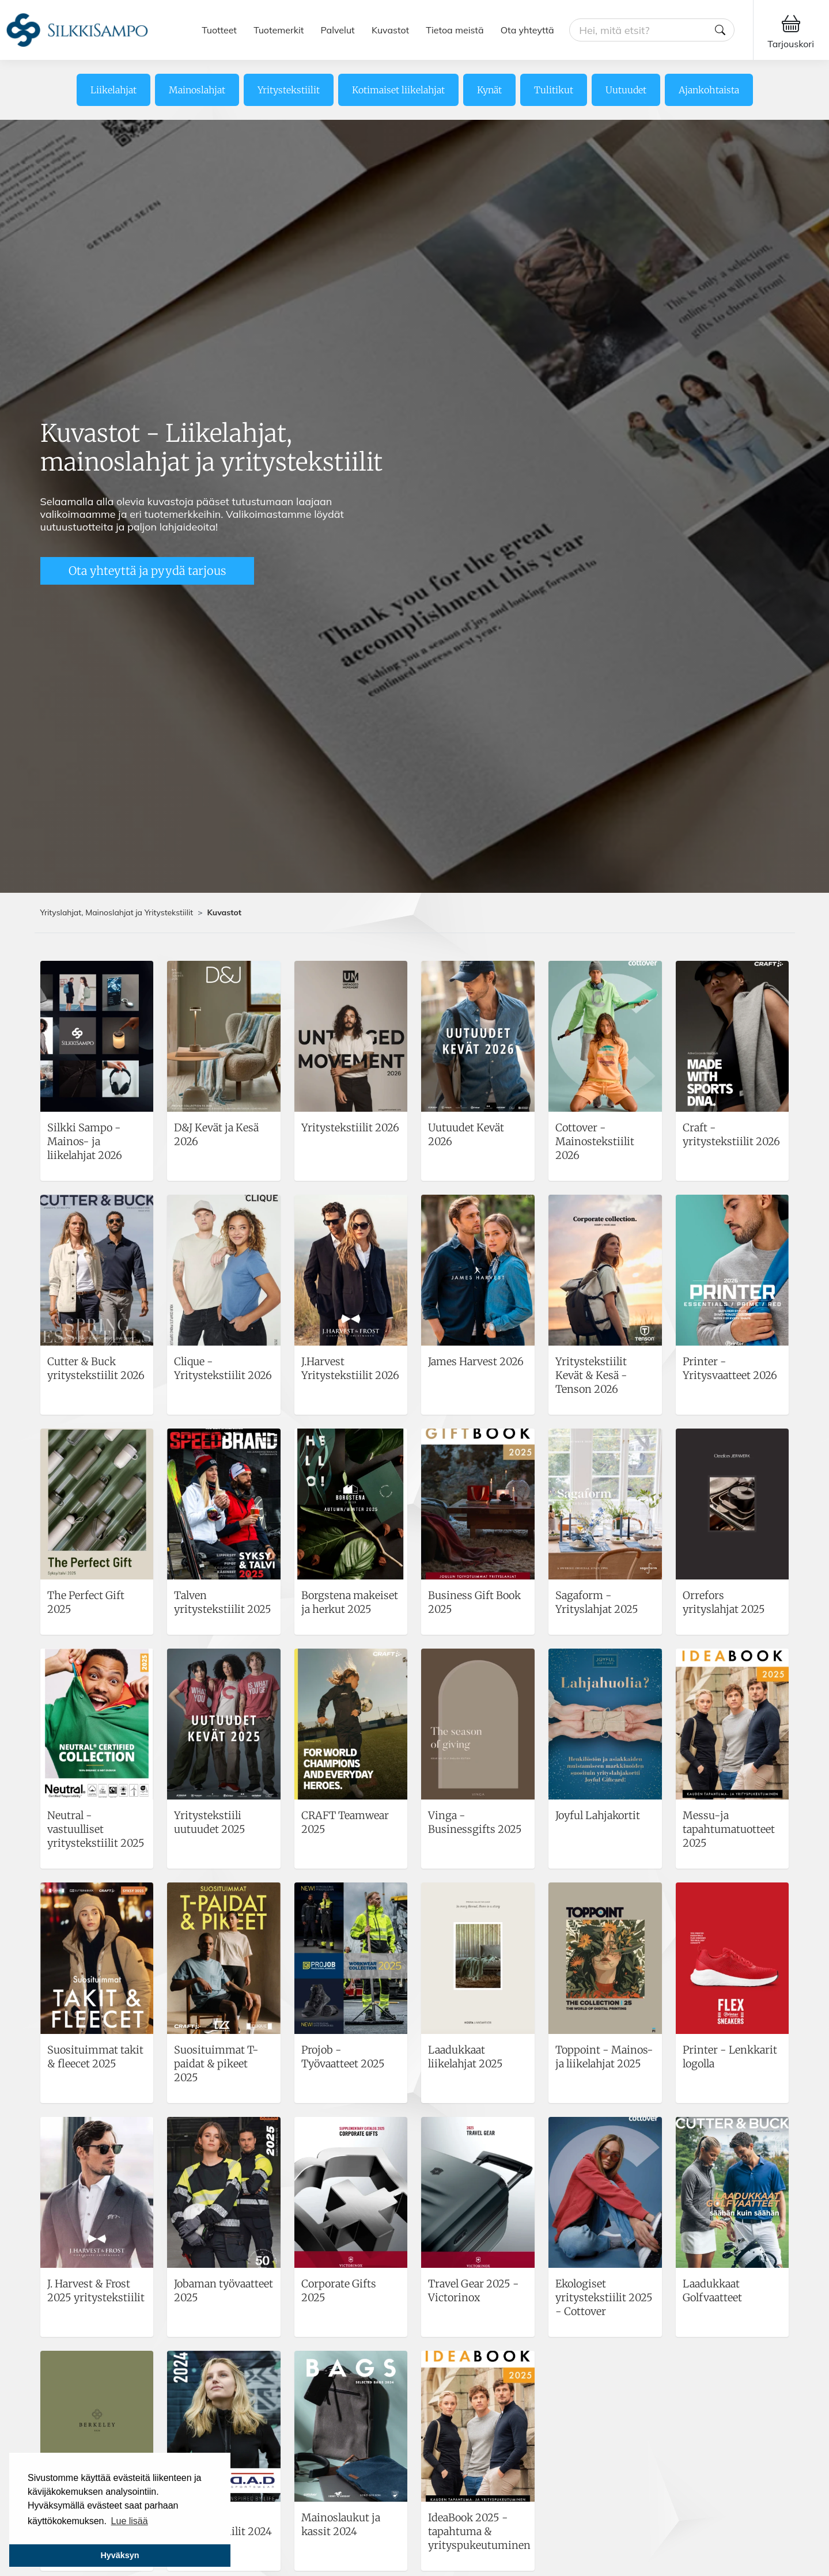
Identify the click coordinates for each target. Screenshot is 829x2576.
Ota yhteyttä (527, 30)
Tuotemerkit (278, 30)
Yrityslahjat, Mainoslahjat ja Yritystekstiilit (117, 912)
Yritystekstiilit (289, 90)
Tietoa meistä (454, 30)
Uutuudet (625, 90)
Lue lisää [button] (129, 2521)
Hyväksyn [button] (119, 2555)
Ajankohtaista (709, 90)
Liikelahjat (113, 90)
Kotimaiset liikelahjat (398, 90)
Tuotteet (219, 30)
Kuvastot (390, 30)
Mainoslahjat (197, 90)
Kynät (489, 90)
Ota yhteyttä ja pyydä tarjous (147, 570)
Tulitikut (553, 90)
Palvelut (338, 30)
